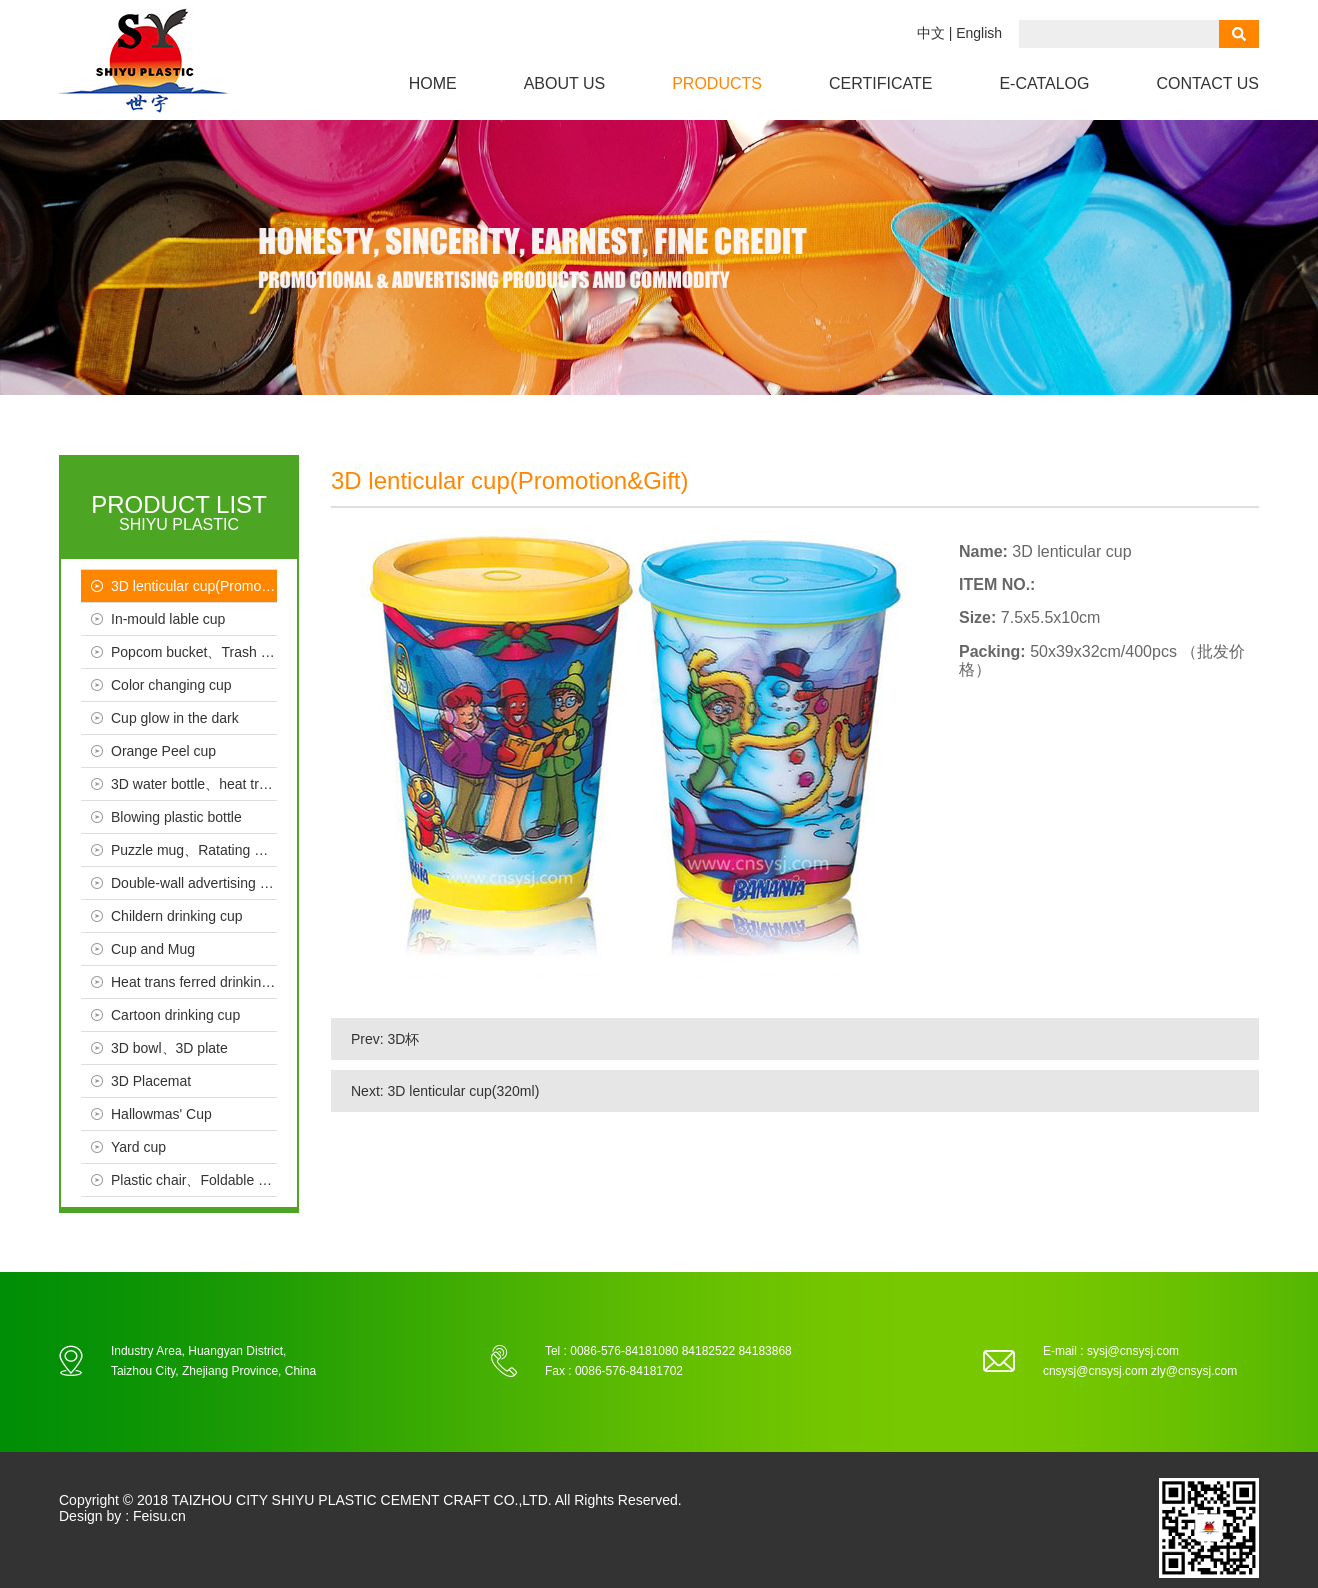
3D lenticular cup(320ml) (464, 1091)
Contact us (1207, 83)
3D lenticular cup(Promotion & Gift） (194, 586)
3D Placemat (151, 1081)
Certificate (880, 83)
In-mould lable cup (168, 619)
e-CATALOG (1044, 83)
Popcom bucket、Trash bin (194, 652)
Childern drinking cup (177, 916)
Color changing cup (171, 685)
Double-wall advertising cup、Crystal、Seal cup (194, 883)
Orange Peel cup (163, 751)
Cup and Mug (153, 949)
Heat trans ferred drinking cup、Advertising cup (194, 982)
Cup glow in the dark (175, 718)
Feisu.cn (159, 1516)
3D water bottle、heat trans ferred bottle (194, 784)
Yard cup (138, 1147)
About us (565, 83)
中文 (931, 33)
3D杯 (404, 1039)
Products (717, 83)
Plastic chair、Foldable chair (194, 1180)
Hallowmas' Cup (161, 1114)
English (979, 33)
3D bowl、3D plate (169, 1048)
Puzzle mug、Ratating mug (194, 850)
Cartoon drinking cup (175, 1015)
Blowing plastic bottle (176, 817)
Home (433, 83)
